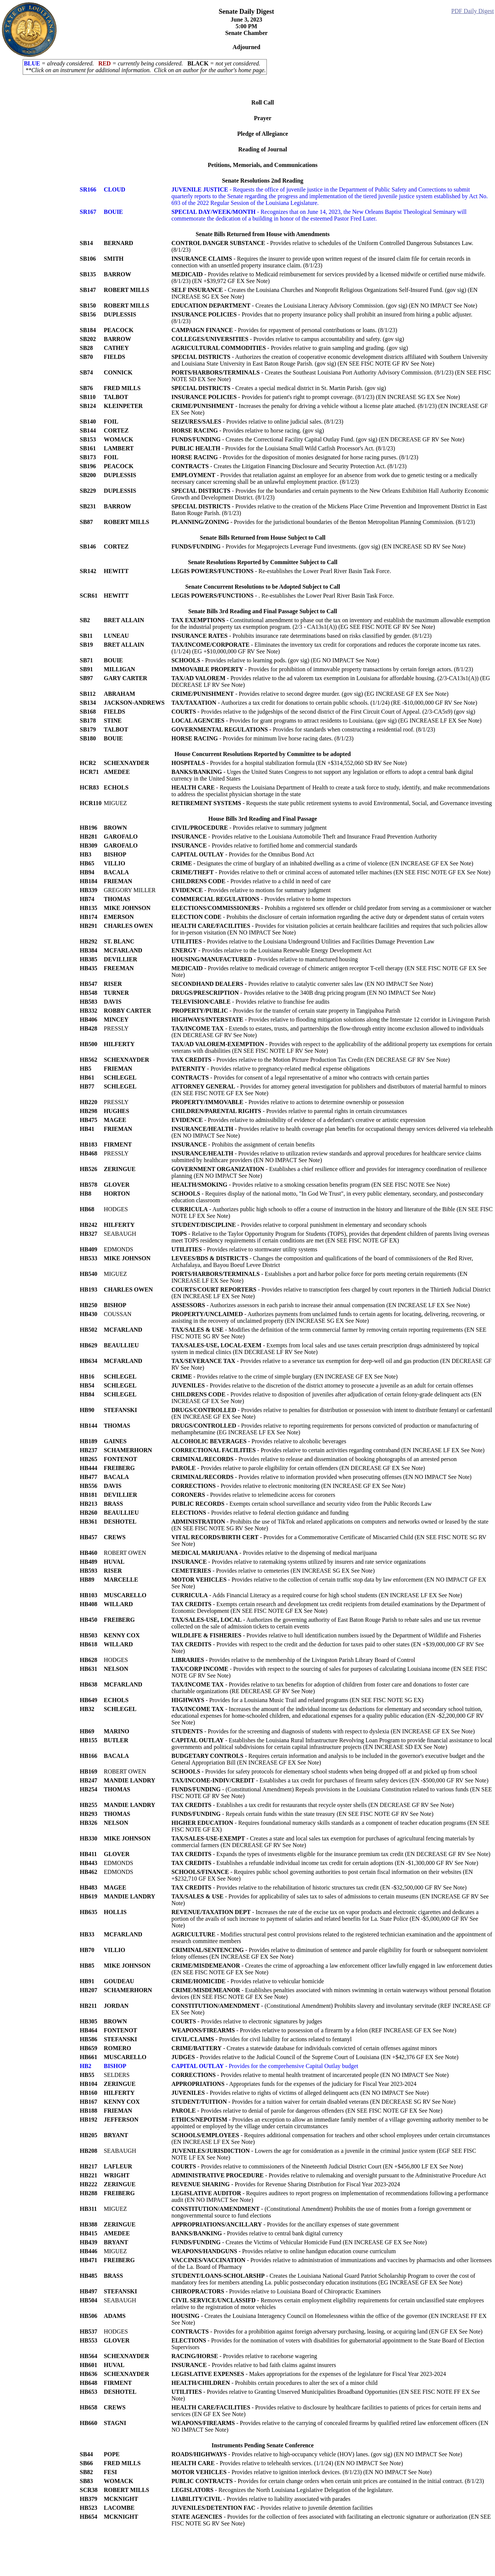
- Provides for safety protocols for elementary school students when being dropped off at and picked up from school (324, 1771)
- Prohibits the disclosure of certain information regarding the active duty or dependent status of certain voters (327, 917)
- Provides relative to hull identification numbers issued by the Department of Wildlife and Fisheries (326, 1635)
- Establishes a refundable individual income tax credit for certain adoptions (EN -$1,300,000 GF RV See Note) (324, 1863)
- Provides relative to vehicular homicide (247, 1981)
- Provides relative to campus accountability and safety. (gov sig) (287, 339)
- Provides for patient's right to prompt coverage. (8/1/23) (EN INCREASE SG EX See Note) (315, 397)
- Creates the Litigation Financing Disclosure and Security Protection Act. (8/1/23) (289, 466)
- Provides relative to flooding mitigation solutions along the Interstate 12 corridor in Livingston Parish (330, 1019)
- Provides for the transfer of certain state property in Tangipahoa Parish (285, 1010)
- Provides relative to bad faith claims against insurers (253, 2365)
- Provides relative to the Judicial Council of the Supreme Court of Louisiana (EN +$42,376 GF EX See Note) (314, 2057)
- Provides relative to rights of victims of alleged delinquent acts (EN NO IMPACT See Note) (299, 2093)
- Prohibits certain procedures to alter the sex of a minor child (274, 2383)
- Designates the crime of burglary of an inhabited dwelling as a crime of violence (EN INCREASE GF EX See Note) (322, 863)
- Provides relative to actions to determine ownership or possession (287, 1102)
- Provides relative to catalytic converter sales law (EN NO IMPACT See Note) (302, 984)
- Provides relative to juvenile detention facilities (272, 2508)
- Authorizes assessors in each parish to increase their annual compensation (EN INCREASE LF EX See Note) (320, 1305)
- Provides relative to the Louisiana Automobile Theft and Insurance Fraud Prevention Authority (304, 836)
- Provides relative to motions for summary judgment (250, 890)
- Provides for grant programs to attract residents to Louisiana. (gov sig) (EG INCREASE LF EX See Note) (326, 720)
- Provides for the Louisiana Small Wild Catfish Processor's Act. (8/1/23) (283, 448)
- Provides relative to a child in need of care (251, 881)
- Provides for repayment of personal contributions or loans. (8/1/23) (284, 330)
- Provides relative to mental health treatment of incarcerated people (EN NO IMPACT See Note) (310, 2075)
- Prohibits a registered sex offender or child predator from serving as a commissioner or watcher (331, 908)
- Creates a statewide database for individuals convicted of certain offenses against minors (304, 2048)
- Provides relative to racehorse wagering (244, 2356)
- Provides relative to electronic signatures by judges (246, 2021)
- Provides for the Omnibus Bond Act (242, 854)
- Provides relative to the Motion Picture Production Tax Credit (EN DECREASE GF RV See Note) (310, 1060)
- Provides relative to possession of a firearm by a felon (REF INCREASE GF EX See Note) (313, 2030)
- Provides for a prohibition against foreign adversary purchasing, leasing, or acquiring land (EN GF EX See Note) (326, 2331)
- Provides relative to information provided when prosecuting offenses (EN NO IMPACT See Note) (321, 1477)
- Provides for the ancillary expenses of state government (285, 2224)
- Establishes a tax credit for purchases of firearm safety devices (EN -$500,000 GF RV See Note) (329, 1780)
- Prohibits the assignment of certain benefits (242, 1144)
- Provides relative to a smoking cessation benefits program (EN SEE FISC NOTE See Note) (310, 1184)
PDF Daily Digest (472, 11)
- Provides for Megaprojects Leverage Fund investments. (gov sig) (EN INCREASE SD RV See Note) (318, 546)
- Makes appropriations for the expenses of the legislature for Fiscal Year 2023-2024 (308, 2374)
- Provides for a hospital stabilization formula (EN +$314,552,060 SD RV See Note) (289, 763)
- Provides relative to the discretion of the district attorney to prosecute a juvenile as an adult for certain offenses (322, 1385)
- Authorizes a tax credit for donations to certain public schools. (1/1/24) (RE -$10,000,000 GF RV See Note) (324, 703)
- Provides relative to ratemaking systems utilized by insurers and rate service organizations (298, 1562)
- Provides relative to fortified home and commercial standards (264, 845)
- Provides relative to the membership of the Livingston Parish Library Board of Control (293, 1660)
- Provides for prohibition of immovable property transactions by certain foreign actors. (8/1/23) (322, 669)
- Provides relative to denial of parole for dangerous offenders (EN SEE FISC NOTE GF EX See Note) (306, 2110)
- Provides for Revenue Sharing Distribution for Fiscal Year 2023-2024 (285, 2184)
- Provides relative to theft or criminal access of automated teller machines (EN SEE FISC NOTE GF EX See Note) (330, 872)
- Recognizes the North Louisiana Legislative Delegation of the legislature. (282, 2490)
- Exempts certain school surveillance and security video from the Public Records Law (301, 1504)
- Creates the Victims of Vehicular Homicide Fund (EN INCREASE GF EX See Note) (299, 2242)
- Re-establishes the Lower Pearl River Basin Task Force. (281, 571)
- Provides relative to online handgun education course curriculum (283, 2251)
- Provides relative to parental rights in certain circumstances (289, 1111)
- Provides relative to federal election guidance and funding (260, 1512)
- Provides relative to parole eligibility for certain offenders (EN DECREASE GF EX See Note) (298, 1468)
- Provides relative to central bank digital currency (257, 2233)
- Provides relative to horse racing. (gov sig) (247, 430)
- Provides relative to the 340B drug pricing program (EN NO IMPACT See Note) (303, 993)
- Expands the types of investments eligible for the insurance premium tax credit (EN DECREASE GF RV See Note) (330, 1854)
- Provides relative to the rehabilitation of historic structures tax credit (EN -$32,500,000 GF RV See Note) (318, 1887)
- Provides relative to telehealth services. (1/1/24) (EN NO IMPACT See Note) (287, 2463)
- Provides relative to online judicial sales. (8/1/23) (257, 421)
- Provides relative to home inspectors (261, 899)
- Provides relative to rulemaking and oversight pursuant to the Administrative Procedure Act (328, 2175)
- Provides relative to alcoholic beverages (258, 1441)
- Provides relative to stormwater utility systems (244, 1249)
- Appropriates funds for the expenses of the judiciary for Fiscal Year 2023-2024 (293, 2084)
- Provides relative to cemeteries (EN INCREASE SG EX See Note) (273, 1570)
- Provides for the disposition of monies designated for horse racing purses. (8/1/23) (294, 457)
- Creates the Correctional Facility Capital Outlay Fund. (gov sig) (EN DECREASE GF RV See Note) (317, 439)
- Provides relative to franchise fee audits (250, 1001)
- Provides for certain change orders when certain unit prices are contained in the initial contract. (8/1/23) (327, 2481)
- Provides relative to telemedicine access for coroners (253, 1495)
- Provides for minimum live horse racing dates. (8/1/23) (262, 738)
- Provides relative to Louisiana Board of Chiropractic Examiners (276, 2291)
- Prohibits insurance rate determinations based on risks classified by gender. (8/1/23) (301, 636)
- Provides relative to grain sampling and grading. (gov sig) (289, 348)
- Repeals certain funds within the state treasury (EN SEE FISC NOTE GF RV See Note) (302, 1814)
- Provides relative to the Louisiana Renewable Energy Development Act (271, 950)
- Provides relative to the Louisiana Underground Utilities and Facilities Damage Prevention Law (302, 941)
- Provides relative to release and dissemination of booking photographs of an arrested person (314, 1459)
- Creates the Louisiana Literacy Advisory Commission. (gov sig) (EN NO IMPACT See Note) (324, 305)
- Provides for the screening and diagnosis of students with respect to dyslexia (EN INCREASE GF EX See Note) (323, 1731)
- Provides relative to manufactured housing (264, 959)
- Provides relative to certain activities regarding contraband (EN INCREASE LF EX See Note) (328, 1450)
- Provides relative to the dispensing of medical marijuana (274, 1553)
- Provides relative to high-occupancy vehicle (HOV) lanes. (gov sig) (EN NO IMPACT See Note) (316, 2454)
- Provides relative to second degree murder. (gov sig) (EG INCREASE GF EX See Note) (310, 694)
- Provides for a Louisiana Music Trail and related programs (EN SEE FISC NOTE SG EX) (297, 1700)
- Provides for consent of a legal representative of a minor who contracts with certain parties (300, 1077)
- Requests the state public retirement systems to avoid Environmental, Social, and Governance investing (331, 803)
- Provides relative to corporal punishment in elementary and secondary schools (299, 1225)
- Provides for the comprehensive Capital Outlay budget (264, 2066)
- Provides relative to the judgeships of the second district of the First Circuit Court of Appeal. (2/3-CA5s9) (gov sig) (323, 711)
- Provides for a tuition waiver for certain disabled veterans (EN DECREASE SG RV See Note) (313, 2102)
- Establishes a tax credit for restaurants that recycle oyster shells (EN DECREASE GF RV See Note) (312, 1805)
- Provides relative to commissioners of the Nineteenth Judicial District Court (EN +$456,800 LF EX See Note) (317, 2166)
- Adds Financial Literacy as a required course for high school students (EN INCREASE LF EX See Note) (316, 1595)
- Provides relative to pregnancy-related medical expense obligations (270, 1068)
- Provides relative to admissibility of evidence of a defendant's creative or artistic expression (298, 1120)
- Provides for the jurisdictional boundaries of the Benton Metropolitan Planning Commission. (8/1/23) (323, 522)
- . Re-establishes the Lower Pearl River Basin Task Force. (282, 595)
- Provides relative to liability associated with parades (260, 2499)
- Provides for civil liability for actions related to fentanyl (261, 2039)
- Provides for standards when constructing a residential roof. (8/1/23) (303, 729)
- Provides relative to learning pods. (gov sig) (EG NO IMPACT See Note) (275, 660)
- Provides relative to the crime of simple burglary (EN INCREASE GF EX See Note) (284, 1376)
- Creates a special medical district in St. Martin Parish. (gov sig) (278, 388)
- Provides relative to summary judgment (249, 827)
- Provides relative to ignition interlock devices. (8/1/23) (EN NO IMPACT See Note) (301, 2472)
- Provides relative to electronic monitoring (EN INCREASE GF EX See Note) (288, 1486)
